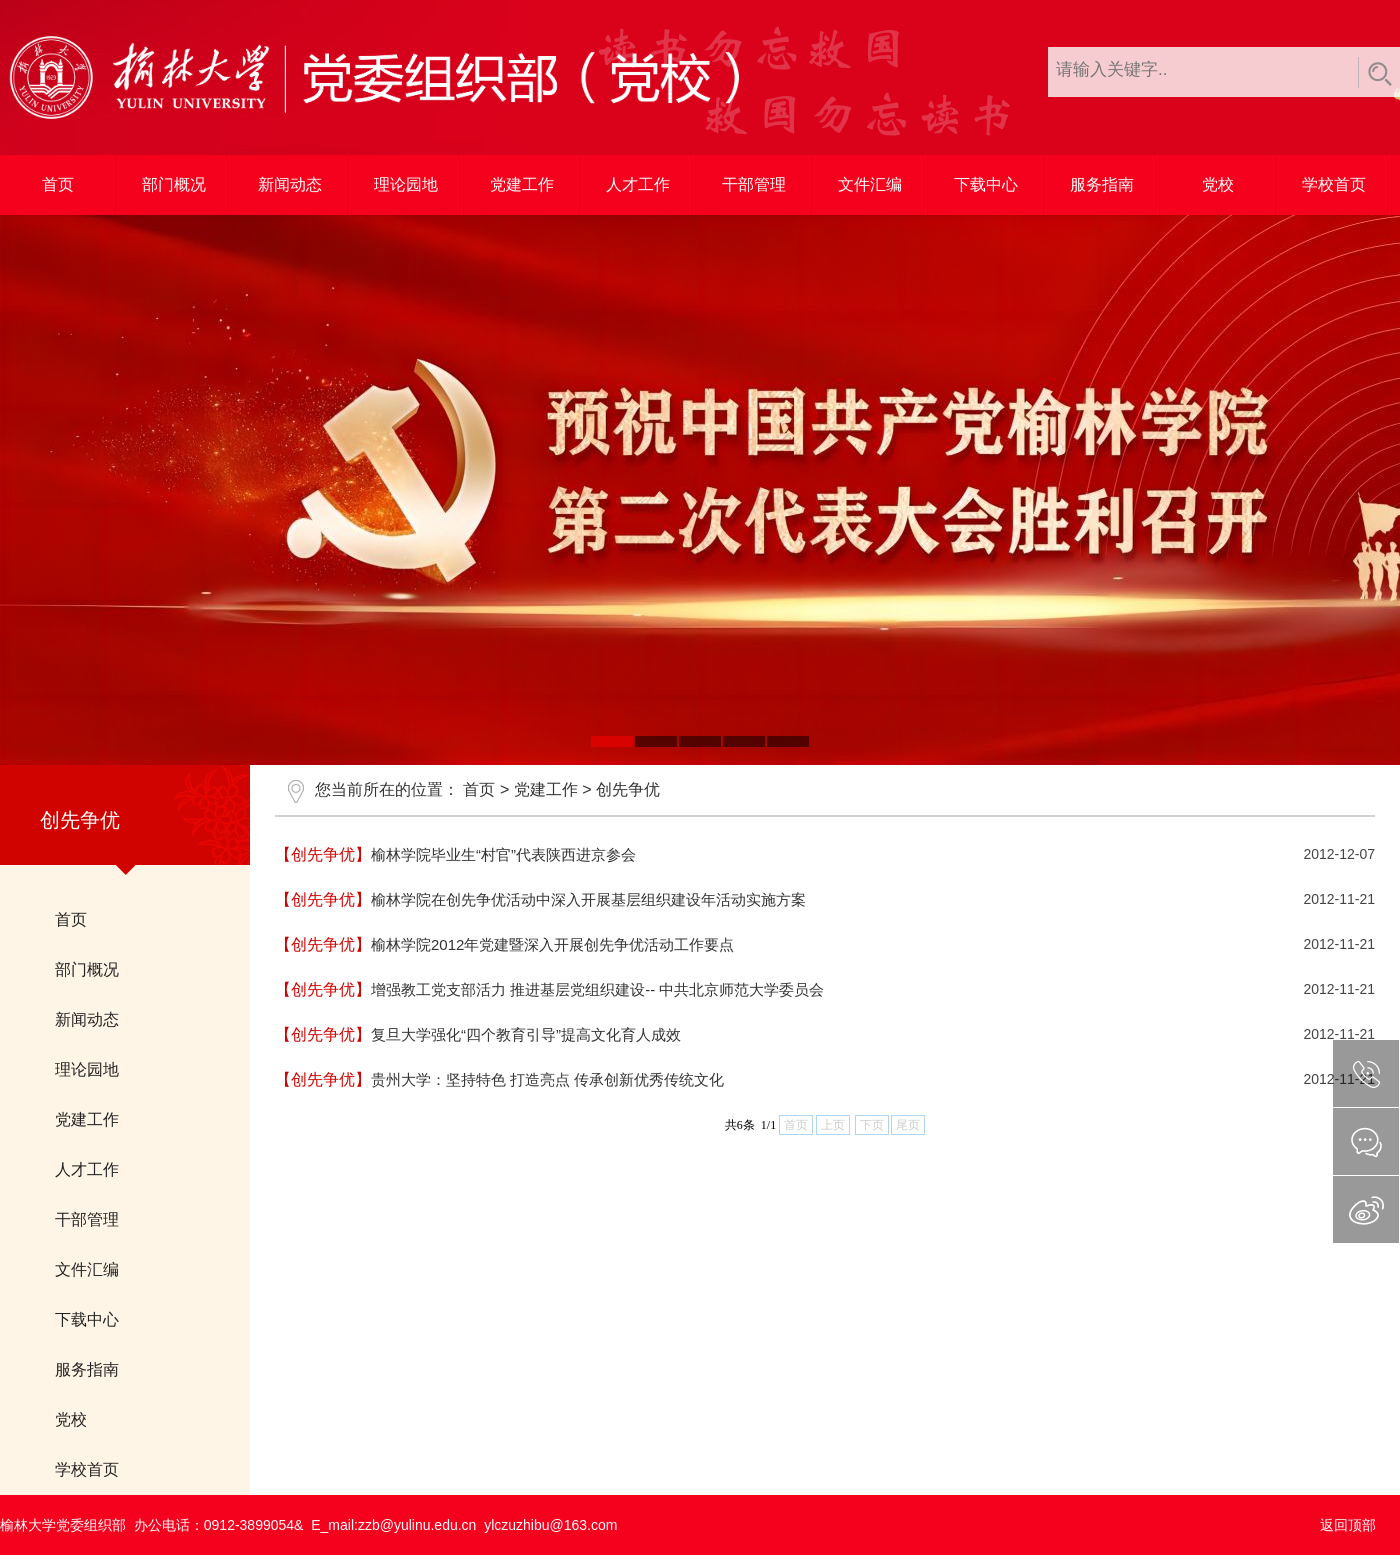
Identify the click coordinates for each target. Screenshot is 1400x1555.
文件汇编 (870, 184)
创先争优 (628, 789)
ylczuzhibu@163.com (550, 1525)
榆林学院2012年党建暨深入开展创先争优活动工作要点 (552, 944)
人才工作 (638, 184)
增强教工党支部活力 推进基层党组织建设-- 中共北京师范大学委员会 (597, 989)
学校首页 (1334, 184)
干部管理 (754, 184)
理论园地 (406, 184)
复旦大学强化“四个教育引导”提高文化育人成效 (526, 1034)
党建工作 (522, 184)
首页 (58, 184)
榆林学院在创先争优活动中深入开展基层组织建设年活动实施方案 (588, 899)
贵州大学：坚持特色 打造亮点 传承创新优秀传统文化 (547, 1079)
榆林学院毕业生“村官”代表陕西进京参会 (503, 854)
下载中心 (986, 184)
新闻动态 (290, 184)
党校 (1218, 184)
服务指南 (1102, 184)
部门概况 (174, 184)
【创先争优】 (323, 854)
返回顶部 (1348, 1525)
